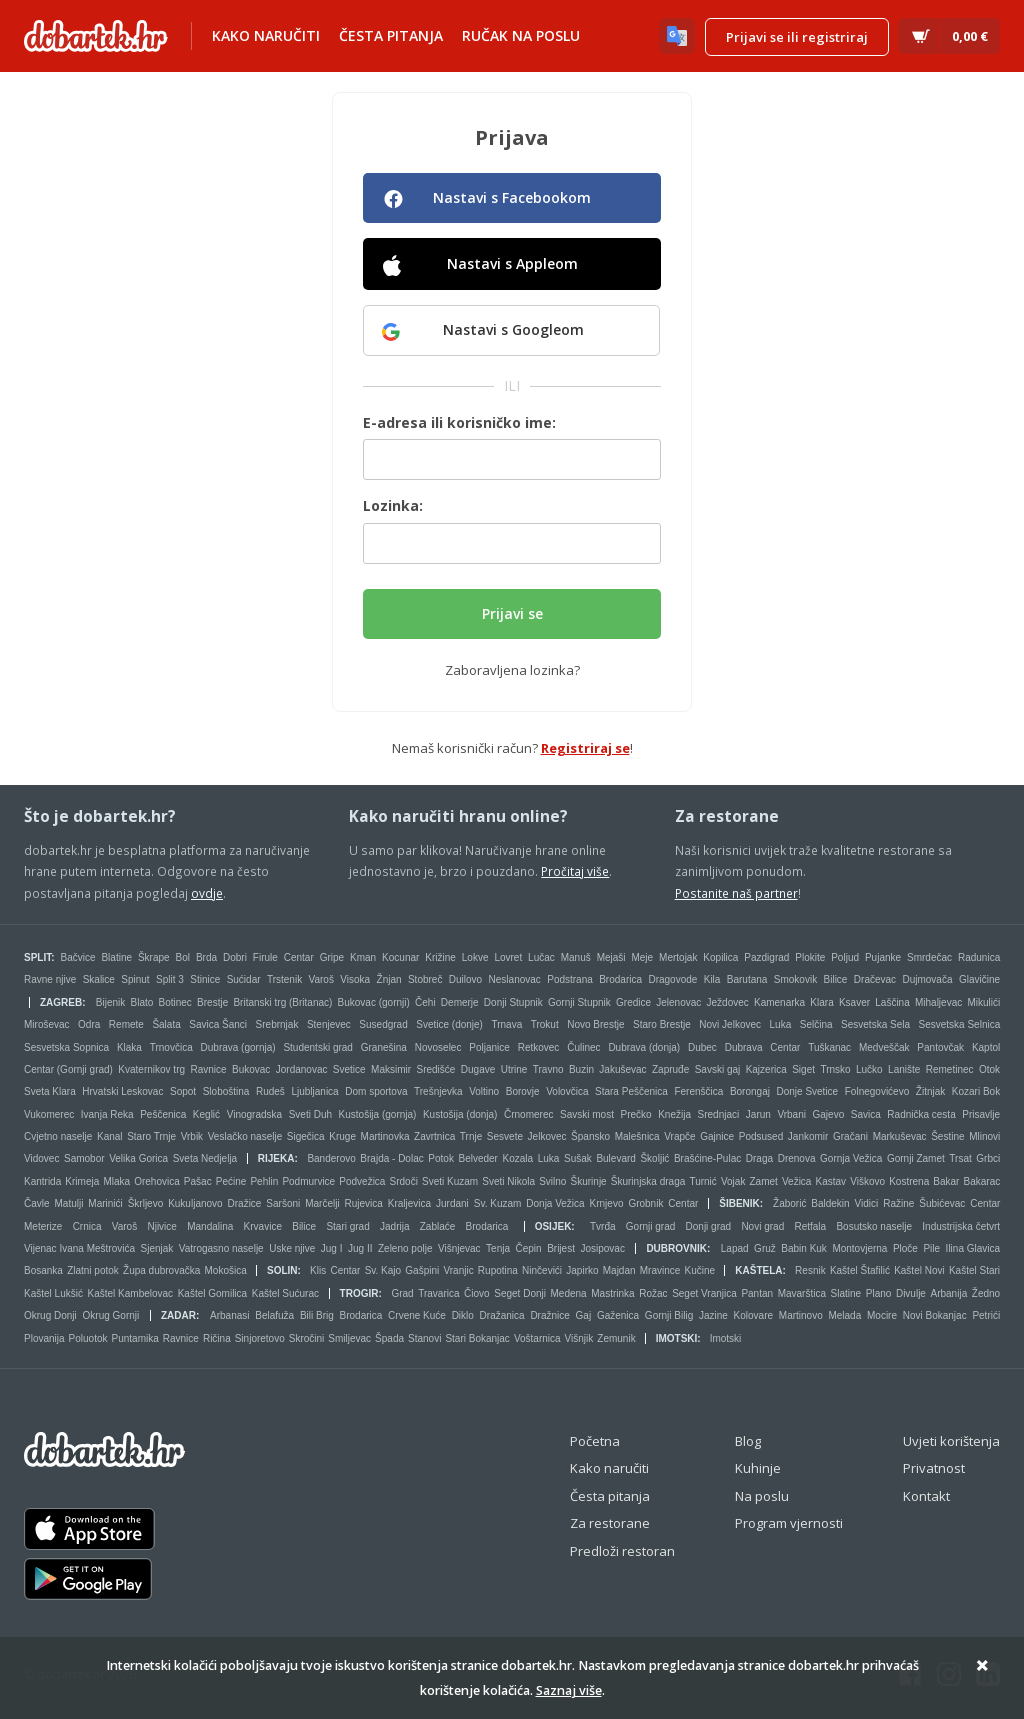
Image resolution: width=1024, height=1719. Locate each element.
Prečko (636, 1114)
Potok (441, 1158)
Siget (803, 1069)
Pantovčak (940, 1047)
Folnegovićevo (877, 1091)
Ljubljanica (314, 1091)
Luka (781, 1024)
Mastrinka (612, 1293)
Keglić (206, 1114)
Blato (141, 1002)
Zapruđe (670, 1069)
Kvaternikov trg (151, 1069)
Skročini (307, 1338)
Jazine (713, 1315)
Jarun (758, 1114)
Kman (363, 957)
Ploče (905, 1248)
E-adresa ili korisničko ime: (459, 422)
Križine (440, 957)
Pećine (231, 1181)
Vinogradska (254, 1114)
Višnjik (579, 1338)
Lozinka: (393, 505)
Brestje (212, 1002)
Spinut (135, 979)
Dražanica (502, 1315)
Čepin (528, 1248)
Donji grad (709, 1226)
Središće (435, 1069)
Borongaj (750, 1091)
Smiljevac (349, 1338)
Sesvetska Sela (875, 1024)
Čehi (425, 1002)
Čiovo (477, 1293)
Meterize (43, 1226)
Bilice (836, 979)
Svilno (552, 1181)
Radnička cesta (921, 1114)
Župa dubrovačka (161, 1270)
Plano (879, 1293)
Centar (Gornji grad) (68, 1069)
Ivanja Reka (107, 1114)
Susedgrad (383, 1024)
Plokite (810, 957)
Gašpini (422, 1270)
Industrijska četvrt (961, 1226)
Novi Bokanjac (935, 1315)
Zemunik (616, 1338)
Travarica (438, 1293)
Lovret (508, 957)
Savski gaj (718, 1069)
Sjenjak (156, 1248)
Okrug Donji (50, 1315)
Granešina (384, 1047)
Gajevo (829, 1114)
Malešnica (637, 1136)
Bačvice (78, 957)
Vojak (733, 1181)
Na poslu (762, 1496)
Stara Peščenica (631, 1091)
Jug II (360, 1248)
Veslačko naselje (245, 1136)
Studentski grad (318, 1047)
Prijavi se (512, 613)
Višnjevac (459, 1248)
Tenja (498, 1248)
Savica (866, 1114)
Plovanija (44, 1338)
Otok (989, 1069)
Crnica (87, 1226)
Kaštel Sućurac (285, 1293)
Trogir (359, 1293)
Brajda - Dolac (391, 1158)
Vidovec (41, 1158)
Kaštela (758, 1270)
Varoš (321, 979)
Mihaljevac (938, 1002)
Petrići (986, 1315)
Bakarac (982, 1181)
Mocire (882, 1315)
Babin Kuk (804, 1248)
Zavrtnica (434, 1136)
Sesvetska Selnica (960, 1024)
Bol (183, 957)
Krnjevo (607, 1203)
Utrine (514, 1069)
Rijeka (276, 1158)
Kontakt (926, 1496)
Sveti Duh (310, 1114)
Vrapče (679, 1136)
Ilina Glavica (973, 1248)
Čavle (37, 1203)
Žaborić (789, 1203)
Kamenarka (779, 1002)
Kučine (700, 1270)
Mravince (660, 1270)
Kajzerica (766, 1069)
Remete (126, 1024)
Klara (821, 1002)
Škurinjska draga (648, 1181)
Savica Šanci (218, 1024)
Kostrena (909, 1181)
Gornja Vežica (851, 1158)
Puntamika (135, 1338)
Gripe (332, 957)
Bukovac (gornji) (374, 1002)
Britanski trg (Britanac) (282, 1002)
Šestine (947, 1136)
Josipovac (602, 1248)
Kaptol (986, 1047)
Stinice (205, 979)
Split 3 (170, 979)
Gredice (633, 1002)
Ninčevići (542, 1270)
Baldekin (830, 1203)
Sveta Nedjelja (205, 1158)
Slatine (846, 1293)
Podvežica (362, 1181)
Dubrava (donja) (644, 1047)
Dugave (478, 1069)
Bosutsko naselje (874, 1226)
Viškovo (867, 1181)
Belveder (477, 1158)
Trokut (545, 1024)
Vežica (796, 1181)
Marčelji (322, 1203)
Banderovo (331, 1158)
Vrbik (192, 1136)
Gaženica (618, 1315)
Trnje (471, 1136)
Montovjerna (859, 1248)
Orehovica (157, 1181)
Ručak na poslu (521, 35)
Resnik (810, 1270)
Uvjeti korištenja (951, 1441)
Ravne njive (50, 979)
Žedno (986, 1293)
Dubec (702, 1047)
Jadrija (394, 1226)
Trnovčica (171, 1047)
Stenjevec (329, 1024)
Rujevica (364, 1203)
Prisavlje (981, 1114)
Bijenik (110, 1002)
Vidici (867, 1203)
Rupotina (498, 1270)
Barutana (747, 979)
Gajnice (717, 1136)
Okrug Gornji (111, 1315)
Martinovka (385, 1136)
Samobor (84, 1158)
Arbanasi (229, 1315)
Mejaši (611, 957)
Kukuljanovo (195, 1203)
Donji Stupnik (513, 1002)
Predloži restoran (622, 1551)
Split (37, 957)
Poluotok (88, 1338)
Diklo (463, 1315)
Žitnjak (930, 1091)
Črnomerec (528, 1114)
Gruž (765, 1248)
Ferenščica (698, 1091)
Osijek (553, 1226)
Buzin (581, 1069)
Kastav (831, 1181)
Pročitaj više (575, 871)
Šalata (166, 1024)
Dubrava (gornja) (238, 1047)
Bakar (946, 1181)
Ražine (898, 1203)
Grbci (988, 1158)
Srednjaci (719, 1114)
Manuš (576, 957)
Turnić (702, 1181)
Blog (748, 1441)
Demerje (460, 1002)
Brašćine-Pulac (707, 1158)
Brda (206, 957)
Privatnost (934, 1468)
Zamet (764, 1181)
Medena (569, 1293)
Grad (402, 1293)
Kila (712, 979)
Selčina (816, 1024)
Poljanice (489, 1047)
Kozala (518, 1158)
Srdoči (404, 1181)
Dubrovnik (676, 1248)
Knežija (674, 1114)
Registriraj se (585, 748)
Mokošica (226, 1270)
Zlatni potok (93, 1270)
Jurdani (452, 1203)
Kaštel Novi (919, 1270)
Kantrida (42, 1181)
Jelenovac (678, 1002)
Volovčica (567, 1091)
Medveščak (884, 1047)
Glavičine (979, 979)
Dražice (245, 1203)
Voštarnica (537, 1338)
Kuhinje (758, 1468)
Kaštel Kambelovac (131, 1293)
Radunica (979, 957)
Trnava (506, 1024)
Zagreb (61, 1002)
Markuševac (900, 1136)
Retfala (810, 1226)
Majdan (619, 1270)
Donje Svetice (807, 1091)
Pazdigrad (766, 957)
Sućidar (244, 979)
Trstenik (284, 979)
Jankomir (808, 1136)
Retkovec (539, 1047)
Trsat (960, 1158)
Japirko (582, 1270)
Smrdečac (929, 957)
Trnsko (835, 1069)
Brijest (561, 1248)
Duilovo (465, 979)
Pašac (198, 1181)
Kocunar (400, 957)
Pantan (757, 1293)
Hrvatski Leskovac (122, 1091)
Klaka (129, 1047)
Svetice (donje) (449, 1024)
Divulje (911, 1293)
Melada (844, 1315)
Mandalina (210, 1226)
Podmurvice (308, 1181)
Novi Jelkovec (730, 1024)
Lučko (869, 1069)
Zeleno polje (405, 1248)
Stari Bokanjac (477, 1338)
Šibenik (739, 1203)
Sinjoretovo (260, 1338)
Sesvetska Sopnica (66, 1047)
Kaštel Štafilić (860, 1270)
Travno (548, 1069)
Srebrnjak (277, 1024)
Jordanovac (302, 1069)
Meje (642, 957)
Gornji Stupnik (579, 1002)
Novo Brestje (595, 1024)
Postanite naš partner (736, 893)
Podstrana (570, 979)
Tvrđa (603, 1226)
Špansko (590, 1136)
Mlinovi (984, 1136)
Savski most (587, 1114)
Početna (595, 1441)
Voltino (484, 1091)
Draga (759, 1158)
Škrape (154, 957)
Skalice (99, 979)
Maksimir (391, 1069)
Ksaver (854, 1002)
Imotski (677, 1338)
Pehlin (264, 1181)
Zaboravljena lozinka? (512, 670)
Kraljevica (409, 1203)
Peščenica (163, 1114)
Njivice (161, 1226)
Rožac (653, 1293)
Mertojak (678, 957)
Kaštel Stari (974, 1270)
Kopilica (720, 957)
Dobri (235, 957)
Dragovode (672, 979)
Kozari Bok (976, 1091)
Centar (299, 957)
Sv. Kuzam (498, 1203)
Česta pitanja (391, 35)
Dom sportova (376, 1091)
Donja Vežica (555, 1203)
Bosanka (43, 1270)
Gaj (584, 1315)
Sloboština (226, 1091)
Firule (265, 957)
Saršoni (283, 1203)
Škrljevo (146, 1203)
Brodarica (620, 979)
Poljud (845, 957)
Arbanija (949, 1293)
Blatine (116, 957)
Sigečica (306, 1136)
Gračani (850, 1136)
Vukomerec (49, 1114)
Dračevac (875, 979)
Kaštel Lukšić (53, 1293)
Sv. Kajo (383, 1270)
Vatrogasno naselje (221, 1248)
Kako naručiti (266, 35)
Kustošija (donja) (460, 1114)
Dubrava (744, 1047)
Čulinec (583, 1047)
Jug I (332, 1248)
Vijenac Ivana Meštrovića (79, 1248)
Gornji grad (650, 1226)
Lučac (541, 957)
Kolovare (753, 1315)
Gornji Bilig (669, 1315)
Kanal (110, 1136)
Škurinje (589, 1181)
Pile (931, 1248)
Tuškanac (829, 1047)
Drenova (797, 1158)
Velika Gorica (138, 1158)
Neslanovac (515, 979)
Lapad (735, 1248)
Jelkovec (547, 1136)
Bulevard (615, 1158)
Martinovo (801, 1315)
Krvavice (263, 1226)
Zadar (178, 1315)
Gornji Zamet (916, 1158)
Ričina (217, 1338)
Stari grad (347, 1226)
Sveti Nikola (508, 1181)
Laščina (892, 1002)
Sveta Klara (50, 1091)
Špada (389, 1338)
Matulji (68, 1203)
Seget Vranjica (704, 1293)
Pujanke (883, 957)
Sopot (183, 1091)
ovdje (207, 893)
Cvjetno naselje (58, 1136)
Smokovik (795, 979)
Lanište (904, 1069)
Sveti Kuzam (450, 1181)
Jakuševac (622, 1069)
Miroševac (47, 1024)
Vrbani (791, 1114)
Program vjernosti (789, 1523)
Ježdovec (728, 1002)
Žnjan (389, 979)
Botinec (175, 1002)
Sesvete (505, 1136)
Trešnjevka (438, 1091)
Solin (282, 1270)
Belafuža (274, 1315)
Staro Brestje (662, 1024)
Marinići (105, 1203)
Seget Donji (520, 1293)
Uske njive (292, 1248)
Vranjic (458, 1270)
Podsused (761, 1136)
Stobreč (425, 979)
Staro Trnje (151, 1136)
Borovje (523, 1091)
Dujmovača (927, 979)
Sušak (578, 1158)
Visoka (355, 979)
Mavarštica (802, 1293)
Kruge (342, 1136)
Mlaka (116, 1181)
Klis (318, 1270)
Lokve (475, 957)
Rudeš (270, 1091)
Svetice (349, 1069)
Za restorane (610, 1523)
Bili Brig (317, 1315)
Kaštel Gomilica (212, 1293)
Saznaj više (569, 1690)
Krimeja (82, 1181)
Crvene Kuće (417, 1315)
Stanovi (424, 1338)
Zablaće (438, 1226)
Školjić (654, 1158)
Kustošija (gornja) (378, 1114)
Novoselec (438, 1047)
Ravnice (208, 1069)
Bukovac (251, 1069)
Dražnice (549, 1315)
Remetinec (950, 1069)
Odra (89, 1024)
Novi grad (762, 1226)
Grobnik (645, 1203)
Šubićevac (942, 1203)
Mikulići (983, 1002)
